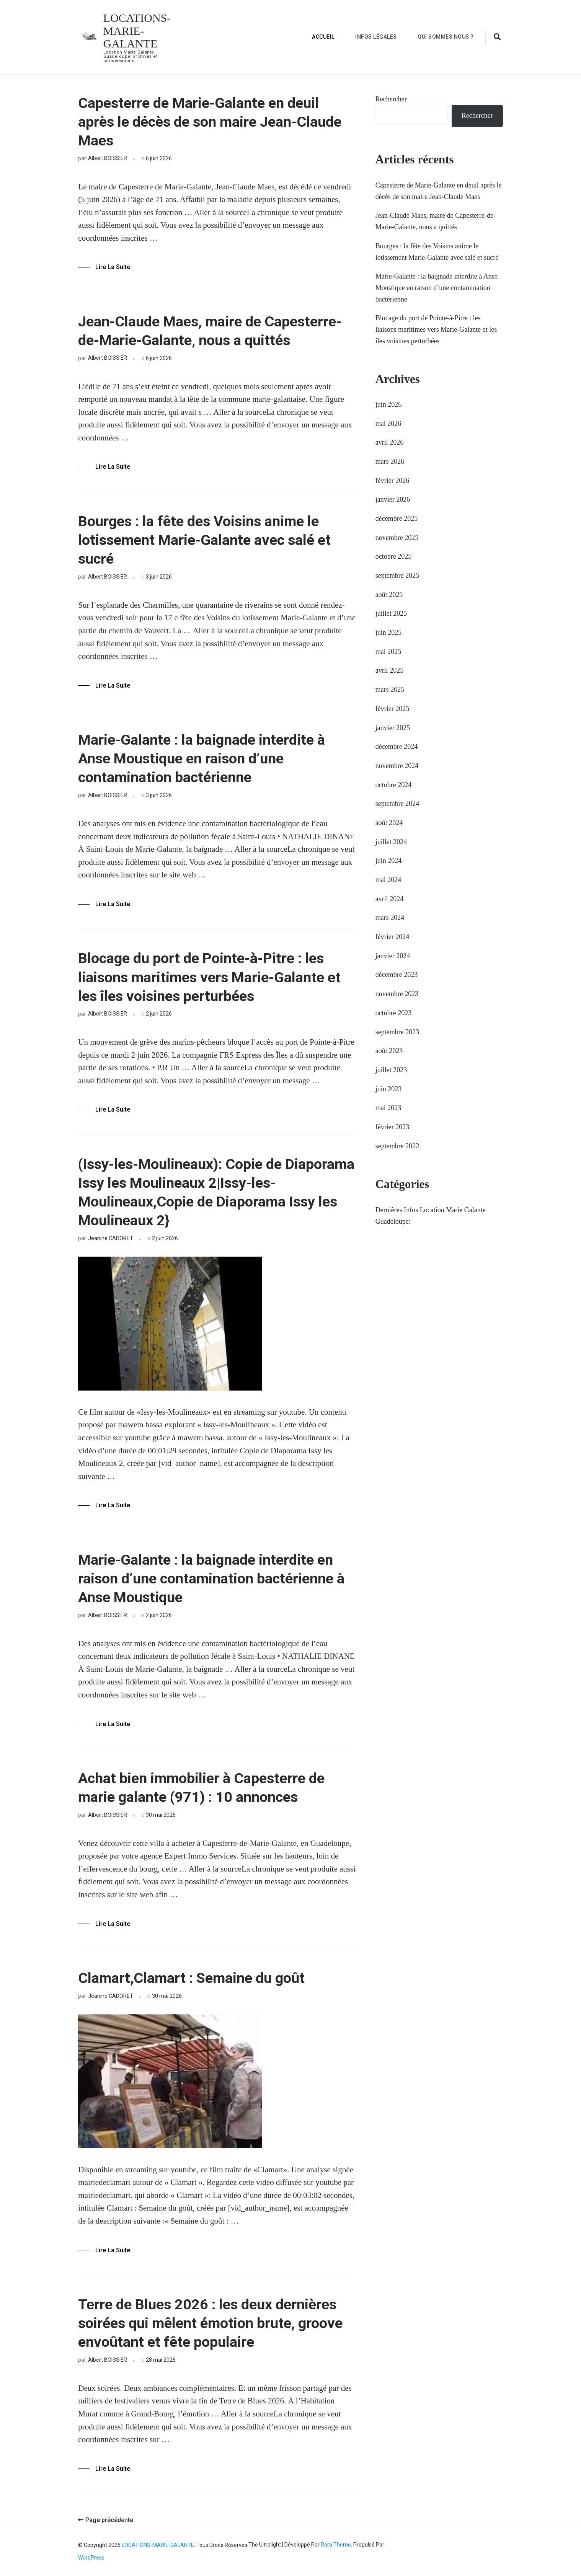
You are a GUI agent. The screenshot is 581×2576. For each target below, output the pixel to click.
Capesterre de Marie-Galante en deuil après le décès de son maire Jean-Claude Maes (209, 122)
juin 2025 (388, 632)
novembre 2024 (396, 766)
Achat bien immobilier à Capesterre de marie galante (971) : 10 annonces (201, 1787)
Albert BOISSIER (107, 158)
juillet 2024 (391, 842)
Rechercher (391, 99)
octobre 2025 (393, 556)
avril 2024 (389, 899)
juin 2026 (388, 404)
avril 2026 (389, 442)
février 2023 (392, 1127)
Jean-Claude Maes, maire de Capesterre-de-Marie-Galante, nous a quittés (209, 331)
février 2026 (392, 480)
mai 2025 (388, 651)
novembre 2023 (396, 994)
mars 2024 (390, 917)
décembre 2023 (396, 974)
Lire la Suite (112, 267)
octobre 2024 (393, 785)
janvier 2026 (392, 499)
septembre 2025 (397, 575)
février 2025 (392, 708)
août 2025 (389, 594)
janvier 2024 (392, 956)
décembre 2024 (396, 746)
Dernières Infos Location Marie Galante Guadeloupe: (430, 1215)
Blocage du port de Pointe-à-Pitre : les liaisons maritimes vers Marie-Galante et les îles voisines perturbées (209, 977)
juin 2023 (388, 1089)
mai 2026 (388, 423)
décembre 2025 (396, 518)
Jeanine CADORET (110, 1238)
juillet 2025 (391, 613)
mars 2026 (390, 461)
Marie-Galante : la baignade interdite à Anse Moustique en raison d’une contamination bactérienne (201, 758)
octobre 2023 (393, 1013)
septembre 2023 (397, 1032)
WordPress (91, 2558)
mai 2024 (388, 880)
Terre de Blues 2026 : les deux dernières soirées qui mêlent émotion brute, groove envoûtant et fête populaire (210, 2323)
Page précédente (105, 2520)
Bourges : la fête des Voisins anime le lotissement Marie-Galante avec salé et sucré (204, 540)
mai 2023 (388, 1108)
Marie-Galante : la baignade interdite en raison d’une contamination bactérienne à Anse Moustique (211, 1578)
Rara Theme (336, 2545)
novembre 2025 (396, 537)
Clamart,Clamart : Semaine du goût (191, 1977)
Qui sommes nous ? (446, 37)
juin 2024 (388, 860)
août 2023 (389, 1051)
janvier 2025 (392, 728)
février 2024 (392, 937)
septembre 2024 (397, 803)
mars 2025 (390, 689)
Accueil (323, 37)
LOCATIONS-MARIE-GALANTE (137, 30)
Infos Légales (376, 37)
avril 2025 (389, 670)
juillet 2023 (391, 1070)
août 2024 (389, 823)
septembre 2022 (397, 1146)
